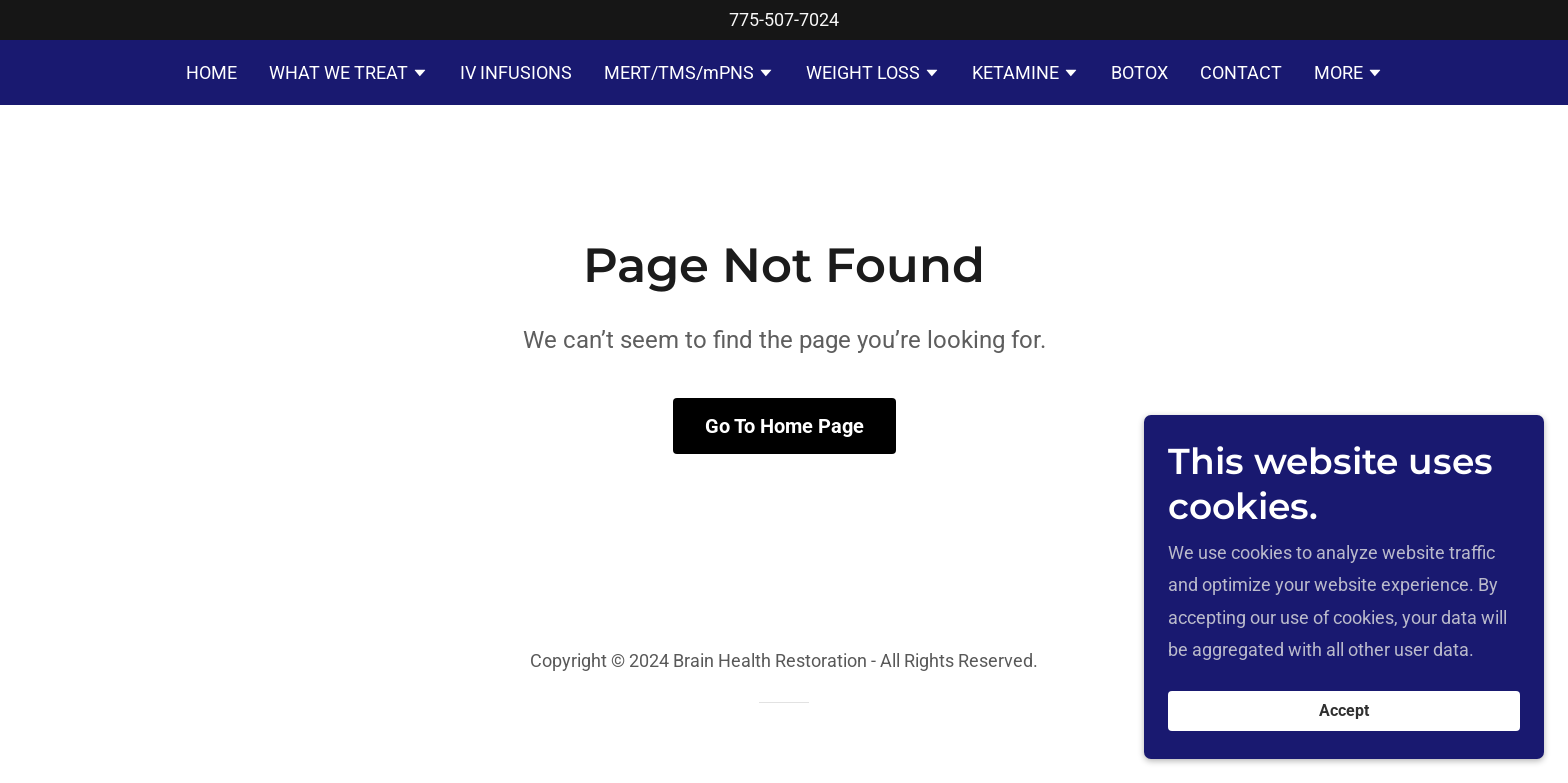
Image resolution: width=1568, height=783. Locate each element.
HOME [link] (211, 72)
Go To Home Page (784, 426)
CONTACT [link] (1241, 72)
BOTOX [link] (1139, 72)
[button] (348, 75)
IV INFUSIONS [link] (516, 72)
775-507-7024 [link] (784, 19)
